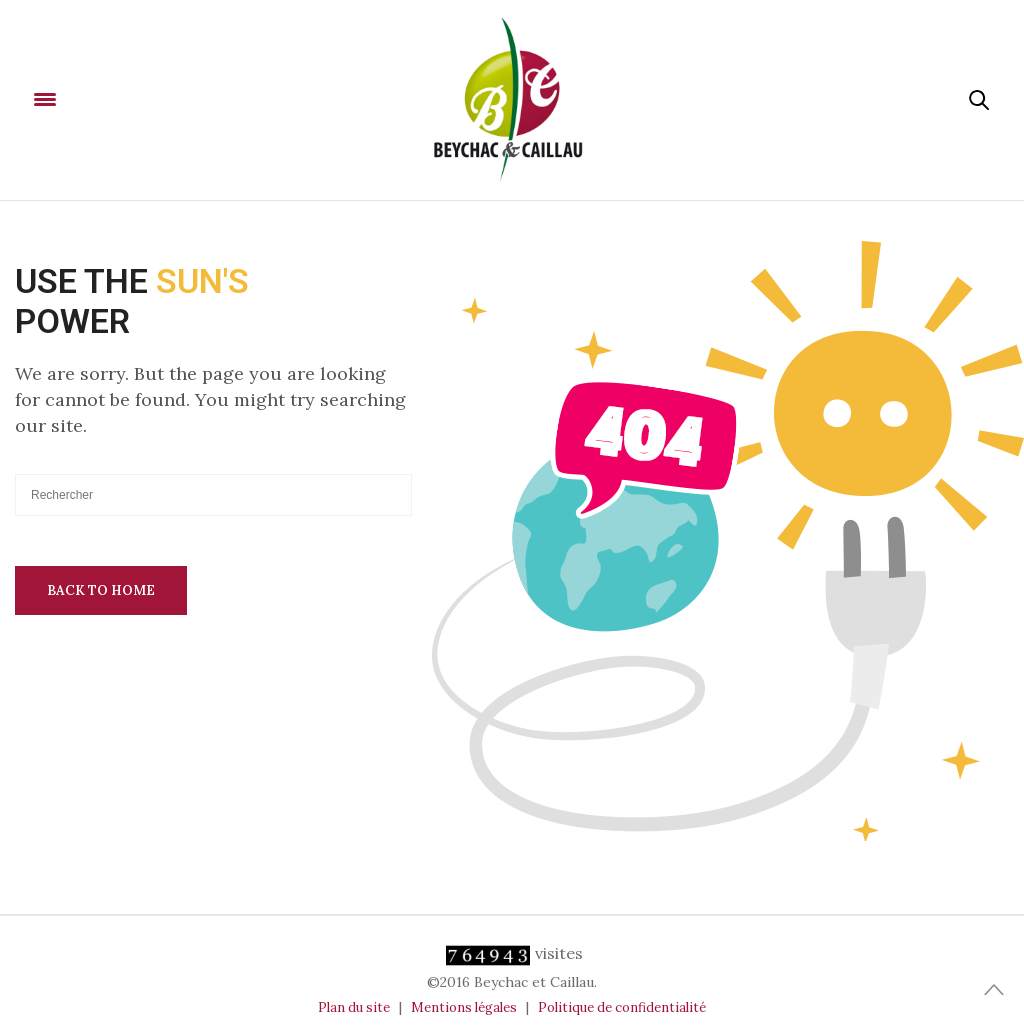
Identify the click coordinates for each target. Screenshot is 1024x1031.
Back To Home (101, 590)
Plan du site (354, 1007)
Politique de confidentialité (622, 1007)
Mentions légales (464, 1007)
